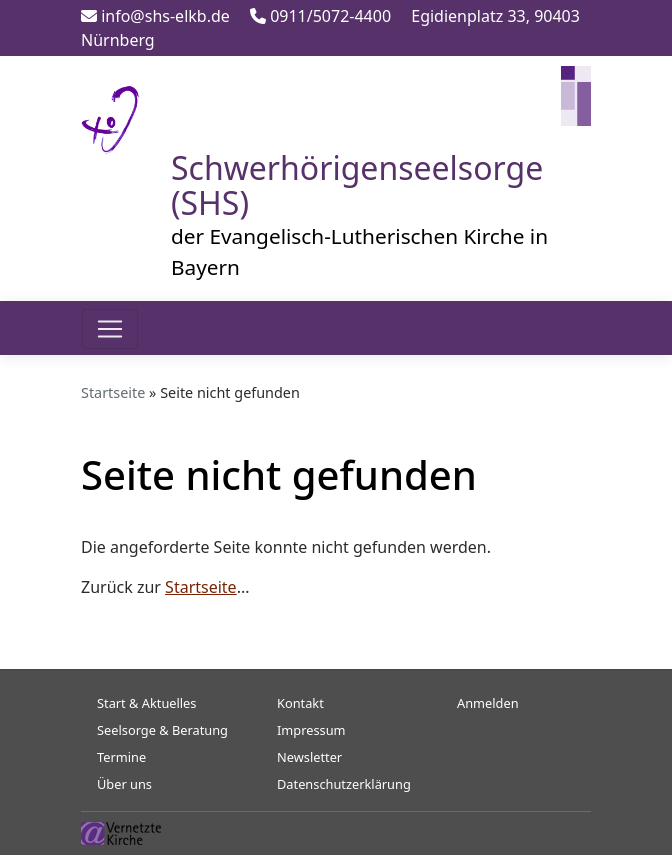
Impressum (311, 730)
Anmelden (488, 703)
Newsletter (309, 757)
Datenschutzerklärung (344, 784)
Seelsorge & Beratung (162, 730)
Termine (121, 757)
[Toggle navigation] (110, 329)
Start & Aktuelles (146, 703)
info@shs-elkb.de (155, 16)
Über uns (124, 784)
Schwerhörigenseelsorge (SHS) (357, 185)
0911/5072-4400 (320, 16)
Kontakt (300, 703)
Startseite (113, 392)
